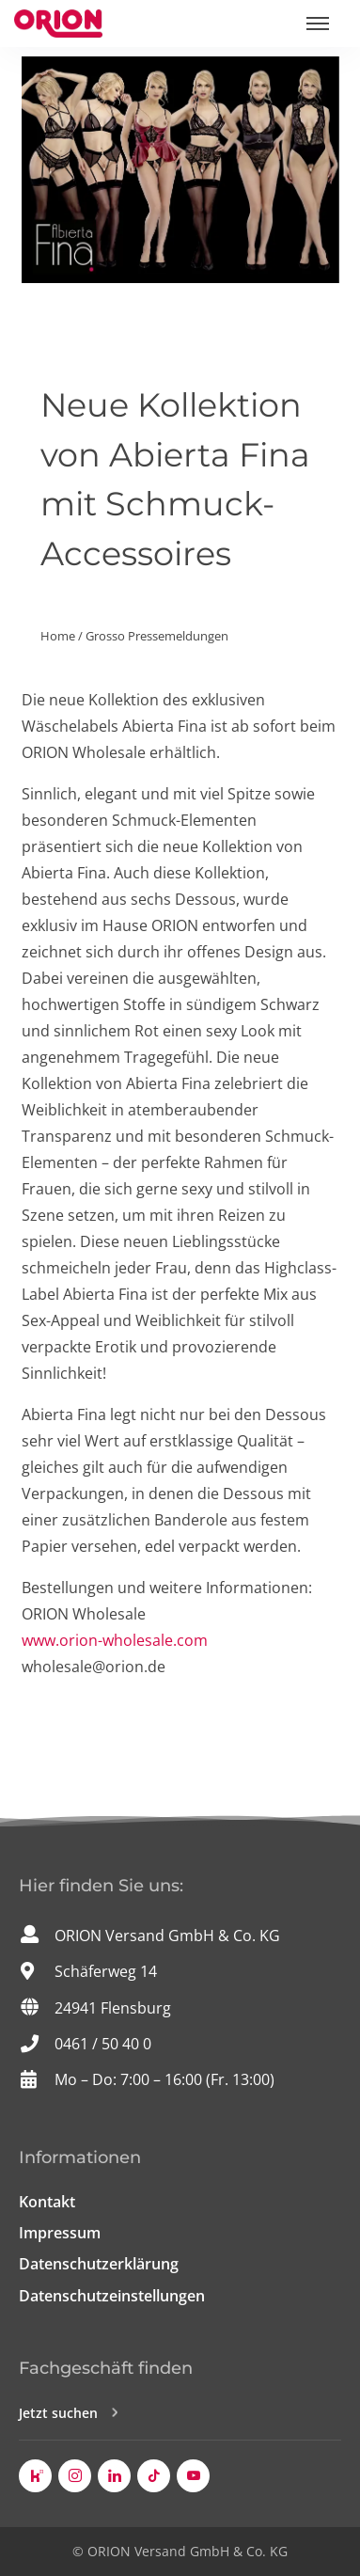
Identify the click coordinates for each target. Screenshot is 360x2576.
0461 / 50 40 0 (103, 2043)
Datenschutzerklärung (99, 2263)
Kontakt (47, 2201)
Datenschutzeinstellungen (112, 2295)
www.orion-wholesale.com (115, 1640)
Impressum (60, 2232)
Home (57, 635)
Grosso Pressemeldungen (157, 635)
